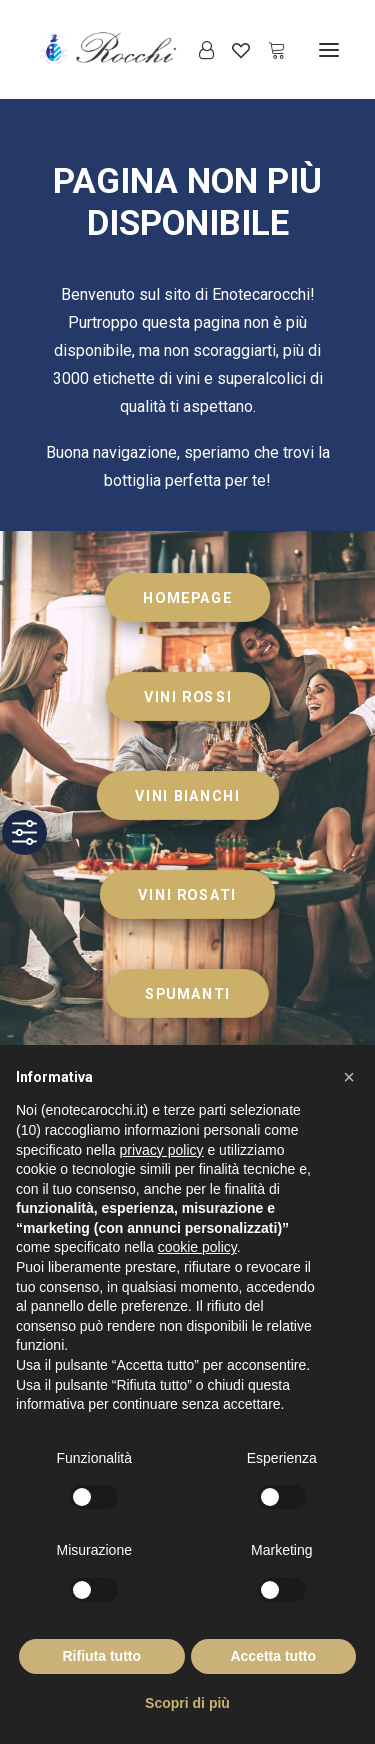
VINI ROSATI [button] (187, 894)
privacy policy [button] (162, 1150)
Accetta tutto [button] (273, 1656)
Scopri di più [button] (187, 1703)
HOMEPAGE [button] (187, 597)
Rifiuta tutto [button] (101, 1656)
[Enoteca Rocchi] (141, 49)
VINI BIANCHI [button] (187, 795)
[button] (329, 49)
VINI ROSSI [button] (188, 696)
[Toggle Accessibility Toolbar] (24, 832)
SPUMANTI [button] (188, 993)
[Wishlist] (232, 50)
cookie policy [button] (197, 1247)
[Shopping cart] (268, 50)
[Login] (197, 50)
